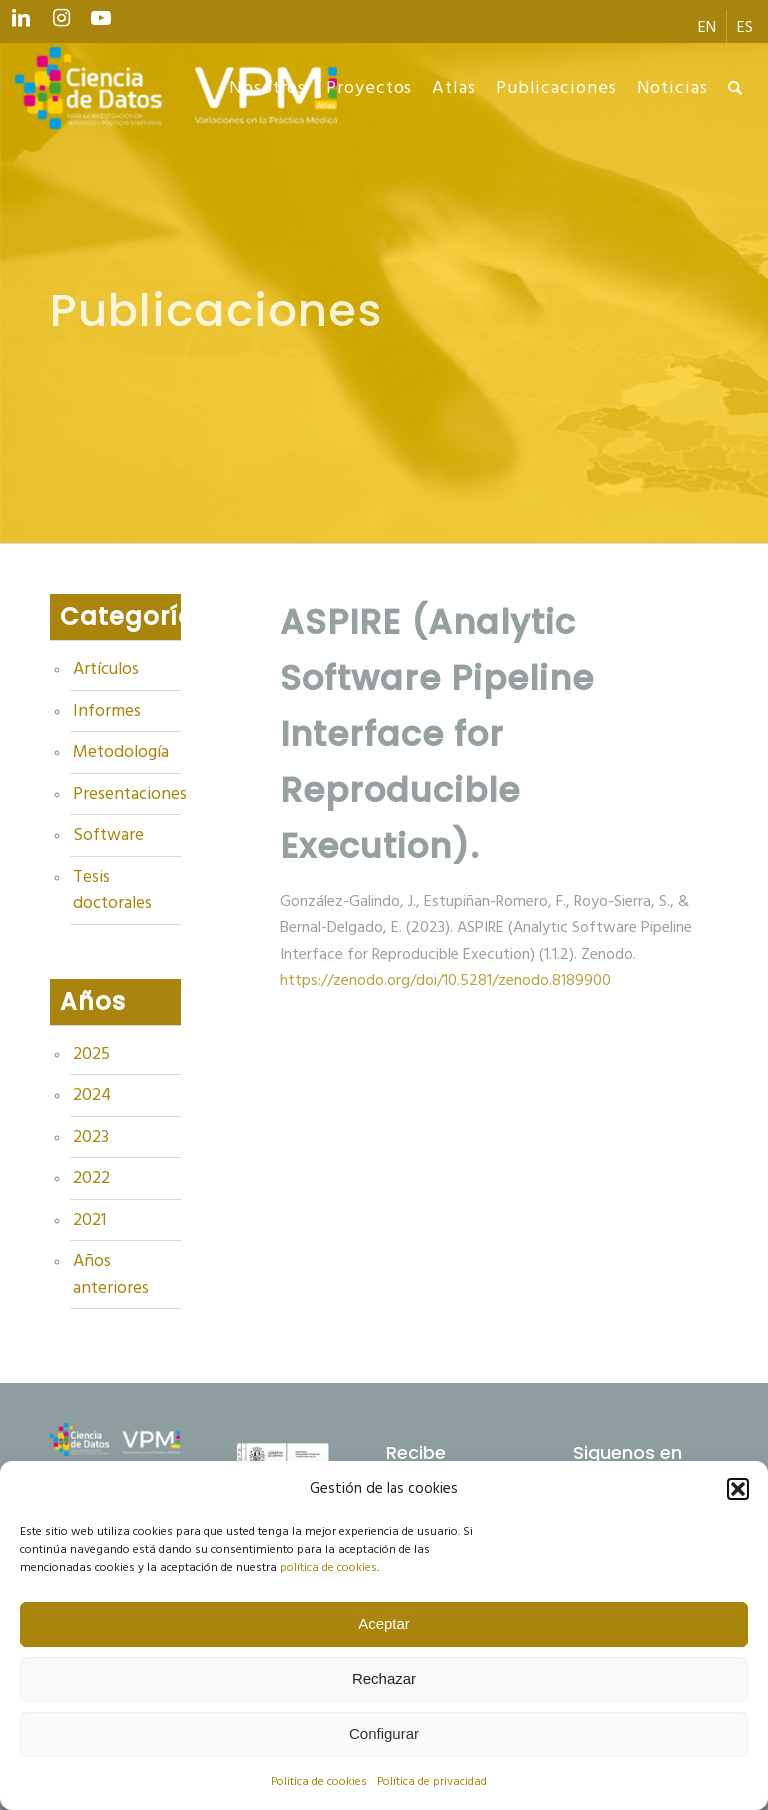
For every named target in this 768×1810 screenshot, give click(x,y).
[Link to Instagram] (61, 23)
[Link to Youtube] (101, 23)
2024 (92, 1095)
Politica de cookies (319, 1781)
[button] (738, 1489)
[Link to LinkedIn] (21, 23)
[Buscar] (735, 88)
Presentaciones (127, 794)
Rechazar (384, 1678)
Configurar (384, 1733)
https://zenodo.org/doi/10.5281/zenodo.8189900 (445, 980)
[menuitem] (707, 27)
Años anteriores (111, 1274)
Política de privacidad (432, 1781)
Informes (107, 711)
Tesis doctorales (112, 890)
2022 (91, 1178)
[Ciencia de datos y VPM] (176, 88)
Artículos (106, 669)
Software (108, 835)
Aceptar (384, 1623)
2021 (89, 1220)
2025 (91, 1054)
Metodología (121, 752)
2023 (91, 1137)
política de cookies (328, 1567)
